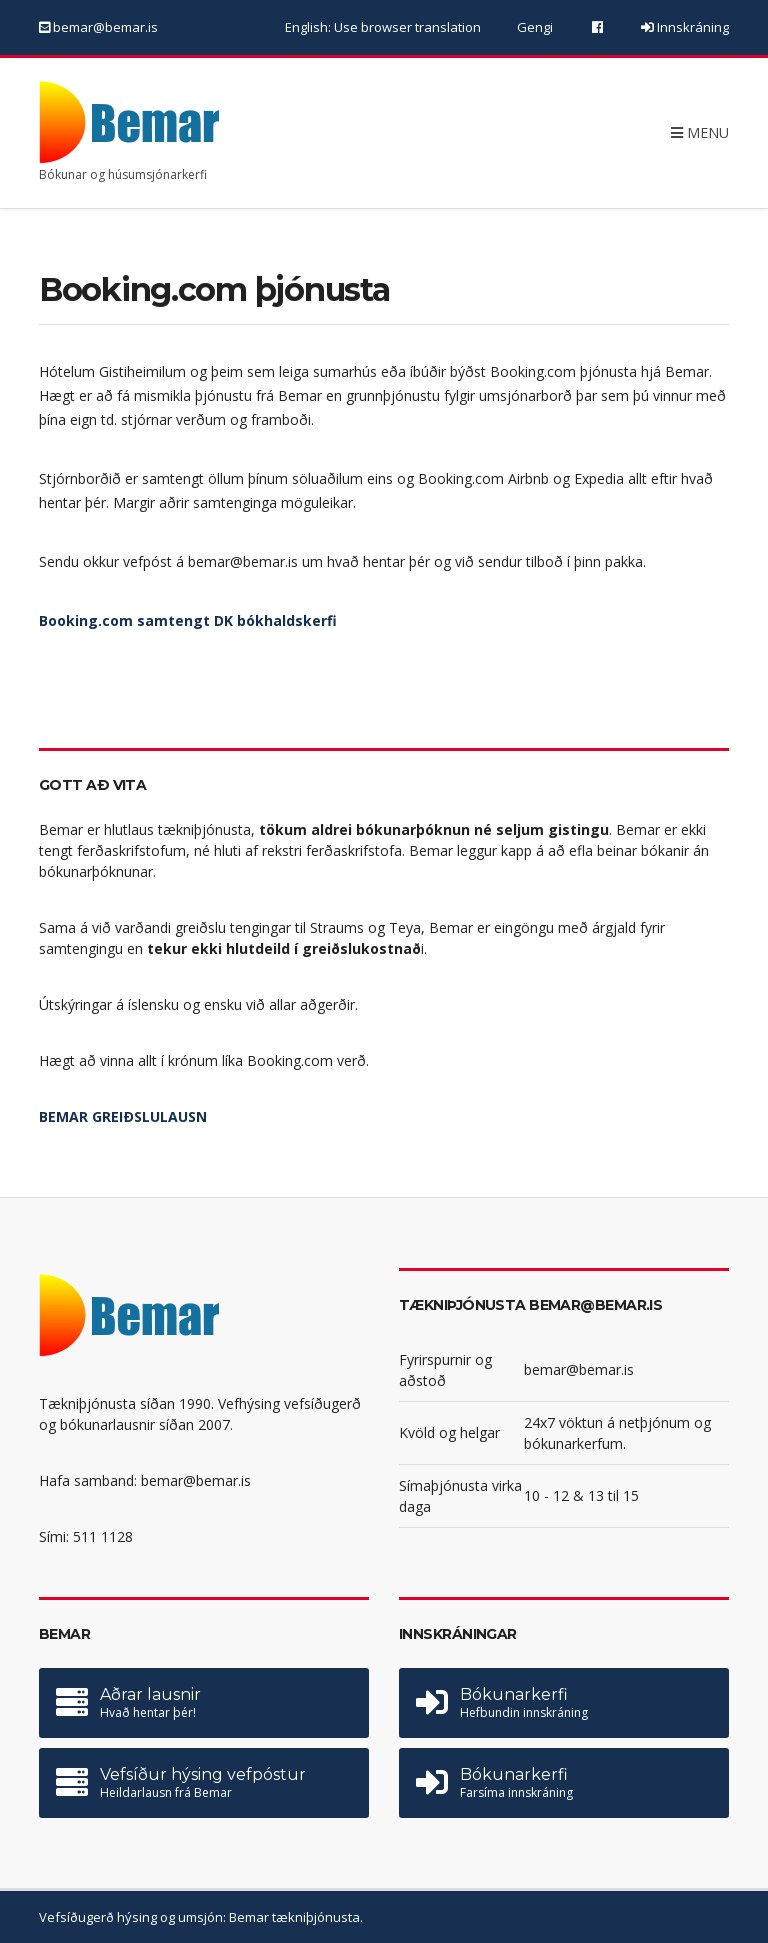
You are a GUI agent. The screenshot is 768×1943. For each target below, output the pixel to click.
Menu (700, 131)
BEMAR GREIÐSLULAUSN (123, 1116)
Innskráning (691, 27)
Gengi (535, 27)
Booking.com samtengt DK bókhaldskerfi (188, 620)
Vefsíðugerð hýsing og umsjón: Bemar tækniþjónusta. (201, 1917)
